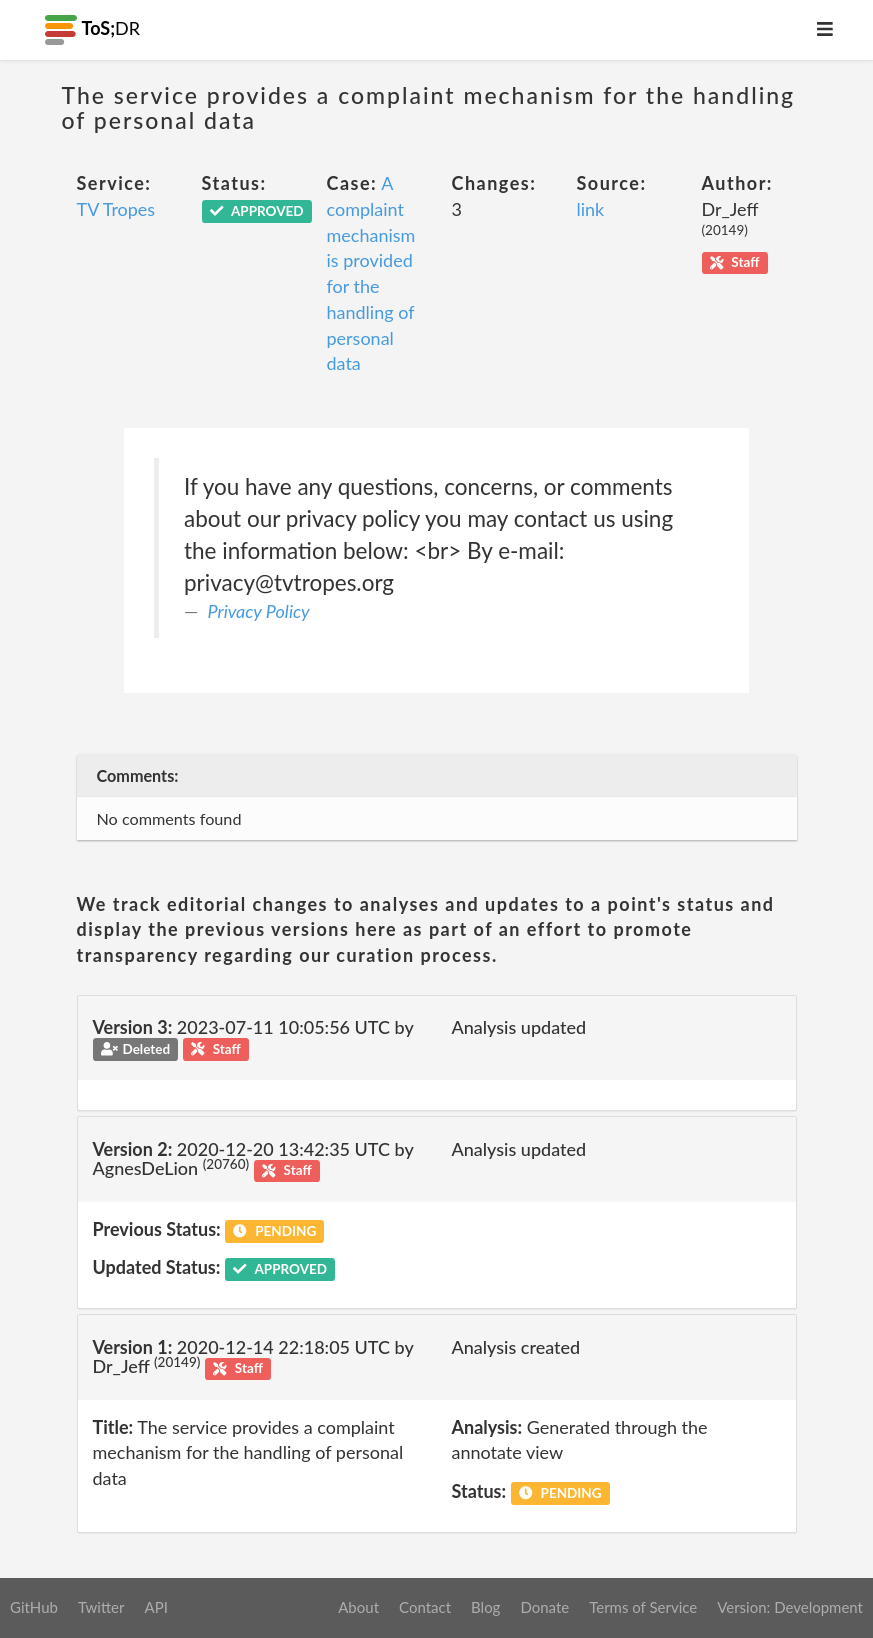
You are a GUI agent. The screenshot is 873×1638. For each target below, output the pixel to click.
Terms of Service (643, 1607)
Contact (425, 1607)
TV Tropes (116, 209)
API (155, 1607)
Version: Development (790, 1607)
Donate (544, 1607)
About (358, 1607)
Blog (485, 1607)
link (591, 209)
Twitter (101, 1607)
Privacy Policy (259, 611)
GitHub (34, 1607)
